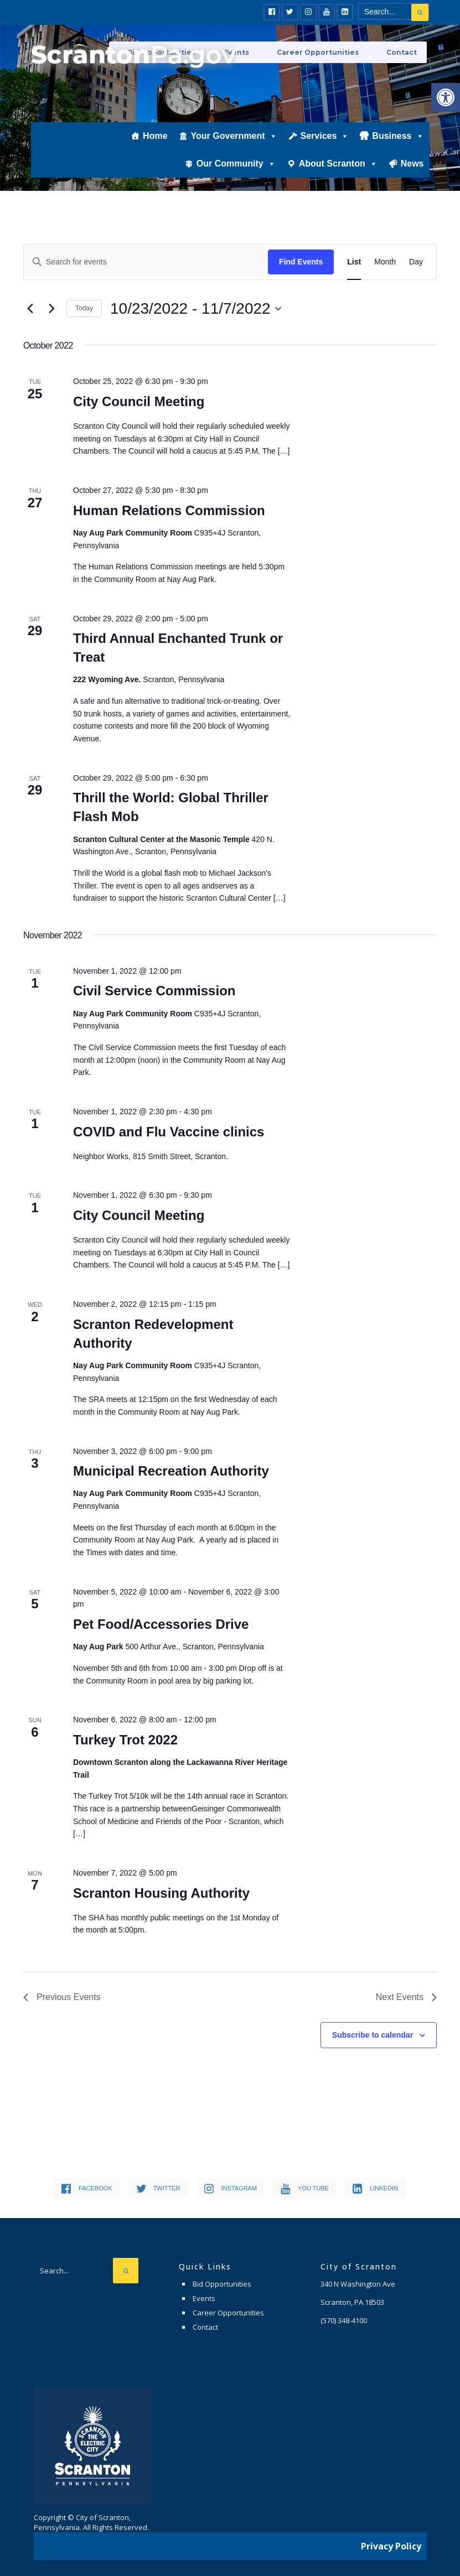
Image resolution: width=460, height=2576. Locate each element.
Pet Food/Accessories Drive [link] (161, 1624)
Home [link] (155, 153)
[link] (445, 97)
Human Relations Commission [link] (169, 510)
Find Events (301, 261)
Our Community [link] (236, 181)
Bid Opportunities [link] (222, 2284)
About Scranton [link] (338, 181)
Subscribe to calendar (372, 2034)
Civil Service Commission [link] (154, 990)
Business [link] (397, 153)
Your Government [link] (234, 153)
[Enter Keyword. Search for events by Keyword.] (146, 262)
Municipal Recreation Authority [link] (171, 1470)
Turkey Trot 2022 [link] (125, 1739)
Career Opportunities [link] (332, 51)
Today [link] (84, 308)
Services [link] (325, 153)
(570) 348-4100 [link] (344, 2320)
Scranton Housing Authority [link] (161, 1893)
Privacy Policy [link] (391, 2540)
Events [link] (204, 2298)
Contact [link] (403, 51)
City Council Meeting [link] (138, 401)
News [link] (412, 180)
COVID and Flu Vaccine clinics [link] (168, 1131)
